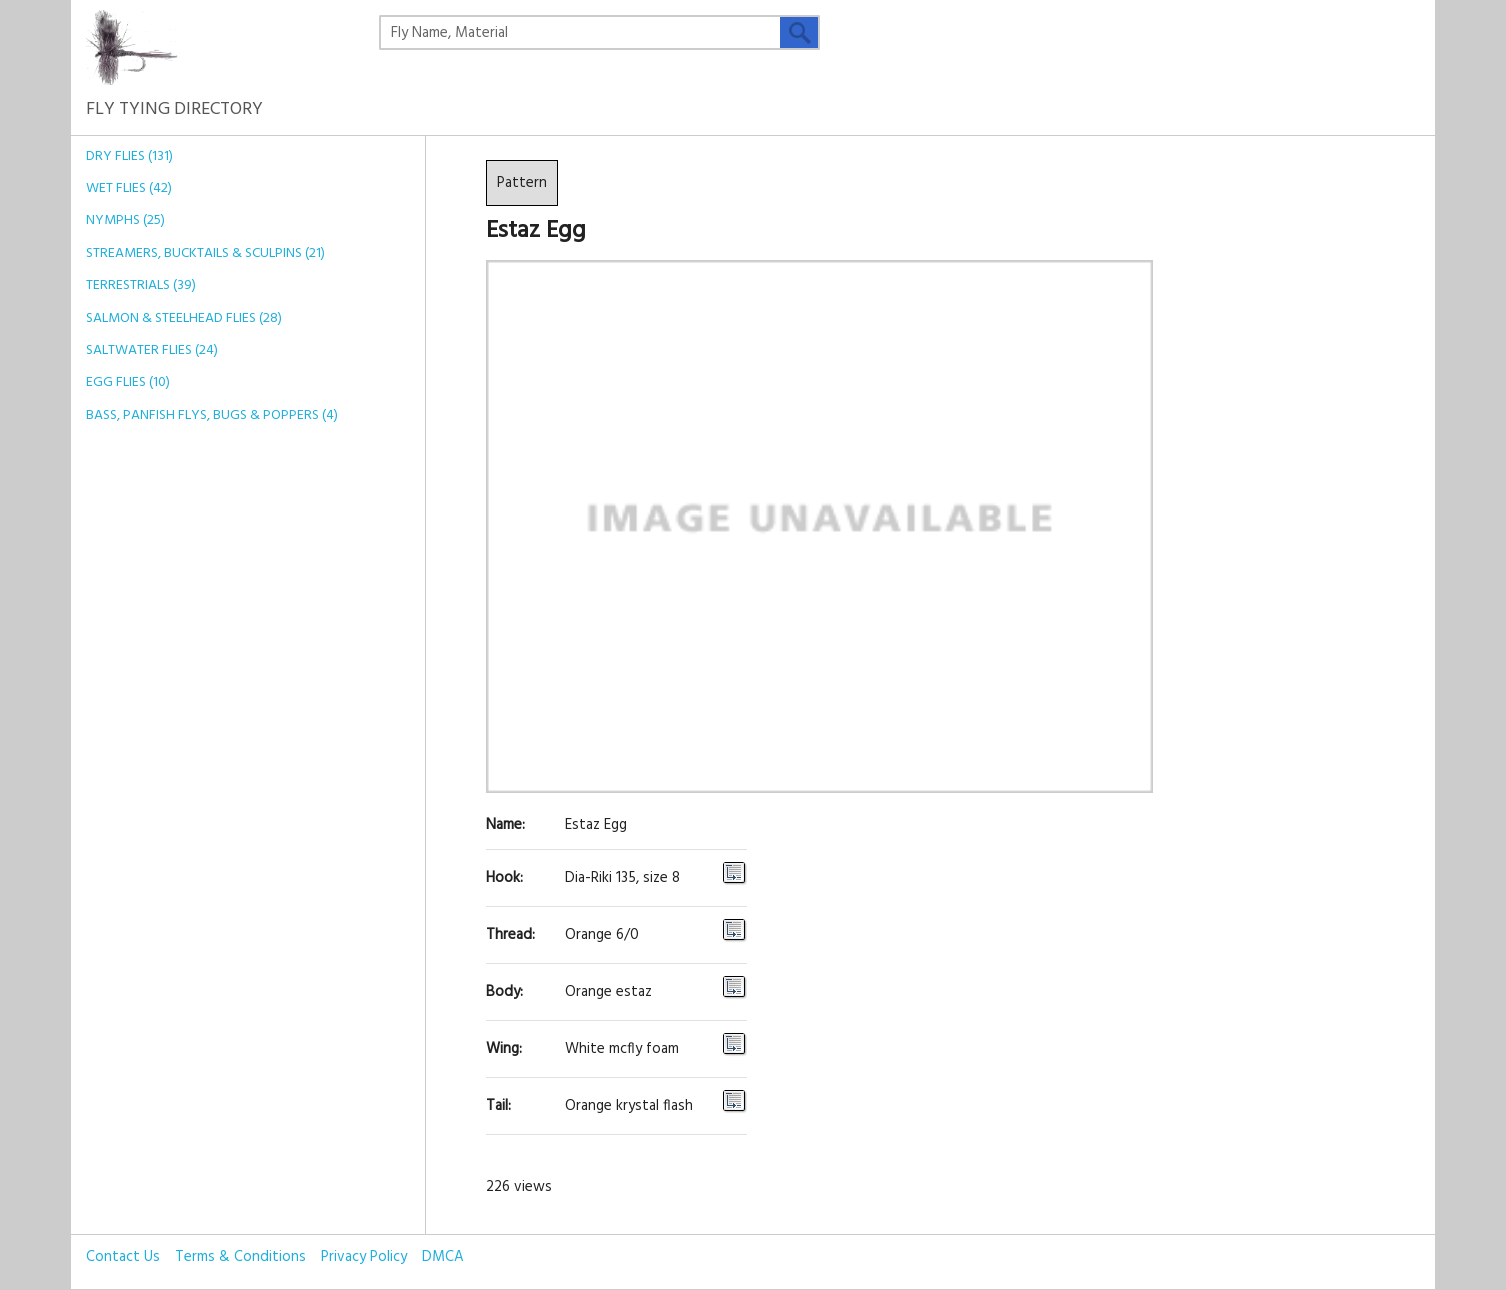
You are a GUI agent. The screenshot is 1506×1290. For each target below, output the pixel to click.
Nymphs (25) (125, 220)
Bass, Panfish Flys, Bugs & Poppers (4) (212, 415)
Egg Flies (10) (128, 382)
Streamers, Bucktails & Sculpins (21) (205, 253)
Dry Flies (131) (129, 156)
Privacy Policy (364, 1257)
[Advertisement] (221, 752)
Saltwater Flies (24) (152, 350)
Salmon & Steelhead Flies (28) (184, 318)
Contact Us (123, 1257)
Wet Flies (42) (129, 188)
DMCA (443, 1257)
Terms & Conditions (240, 1257)
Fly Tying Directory (174, 95)
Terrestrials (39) (141, 285)
